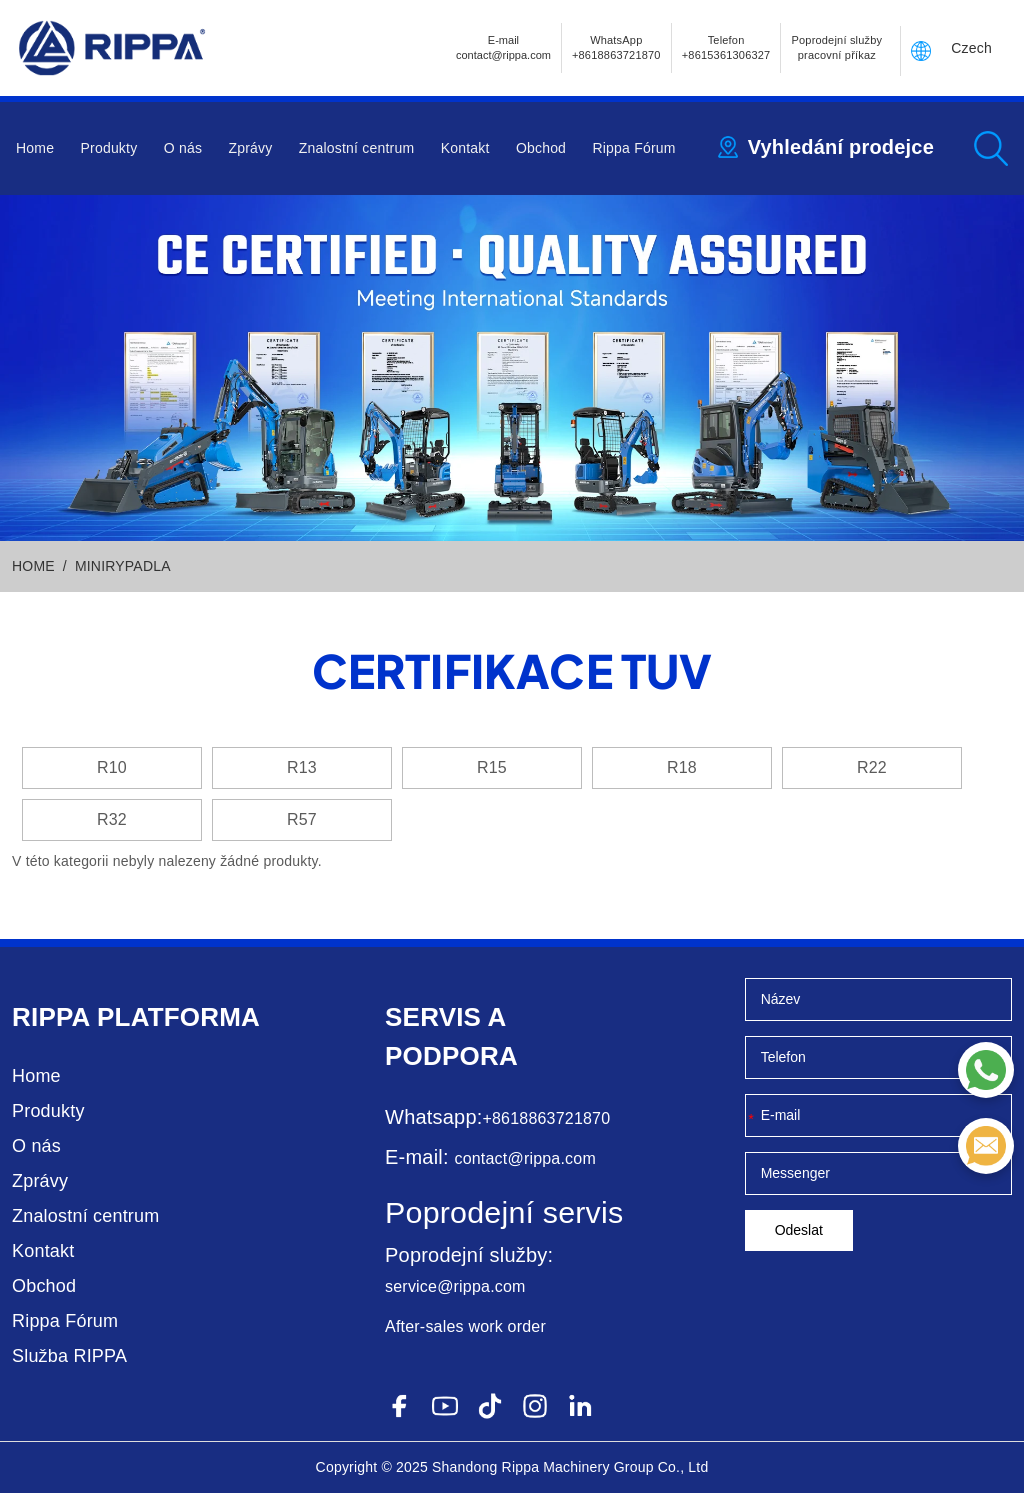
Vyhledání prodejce (841, 147)
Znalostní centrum (356, 148)
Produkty (109, 148)
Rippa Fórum (633, 148)
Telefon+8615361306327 (726, 47)
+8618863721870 (546, 1118)
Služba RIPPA (69, 1356)
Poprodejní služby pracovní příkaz (836, 47)
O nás (183, 148)
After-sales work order (465, 1326)
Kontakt (465, 148)
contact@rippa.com (524, 1158)
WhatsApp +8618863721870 (616, 47)
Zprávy (250, 148)
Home (35, 148)
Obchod (541, 148)
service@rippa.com (455, 1286)
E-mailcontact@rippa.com (503, 47)
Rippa (51, 1017)
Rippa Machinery (556, 1467)
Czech (971, 48)
